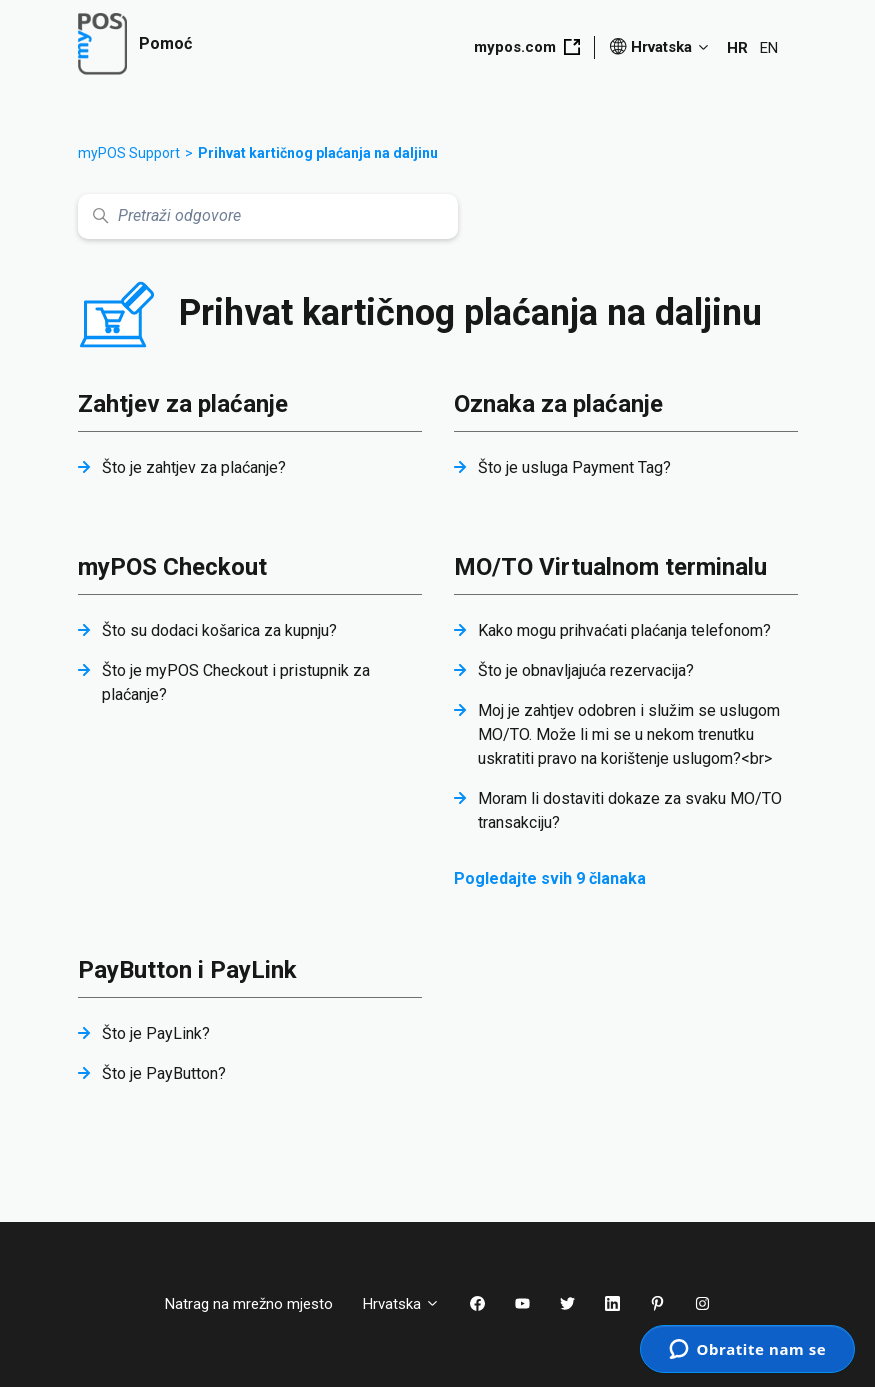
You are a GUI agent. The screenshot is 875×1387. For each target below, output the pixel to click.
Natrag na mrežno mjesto (249, 1304)
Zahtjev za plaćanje (183, 404)
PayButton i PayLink (187, 970)
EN (769, 48)
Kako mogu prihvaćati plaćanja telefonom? (624, 630)
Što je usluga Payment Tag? (574, 467)
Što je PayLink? (156, 1033)
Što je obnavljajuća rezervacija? (586, 670)
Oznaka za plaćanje (558, 404)
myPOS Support (129, 153)
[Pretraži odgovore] (268, 216)
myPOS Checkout (172, 567)
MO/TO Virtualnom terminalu (610, 567)
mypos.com (527, 47)
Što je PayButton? (164, 1073)
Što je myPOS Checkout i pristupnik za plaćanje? (236, 682)
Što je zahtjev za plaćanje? (194, 467)
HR (737, 48)
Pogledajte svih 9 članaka (550, 878)
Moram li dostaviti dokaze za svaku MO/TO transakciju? (630, 810)
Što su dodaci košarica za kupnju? (219, 630)
